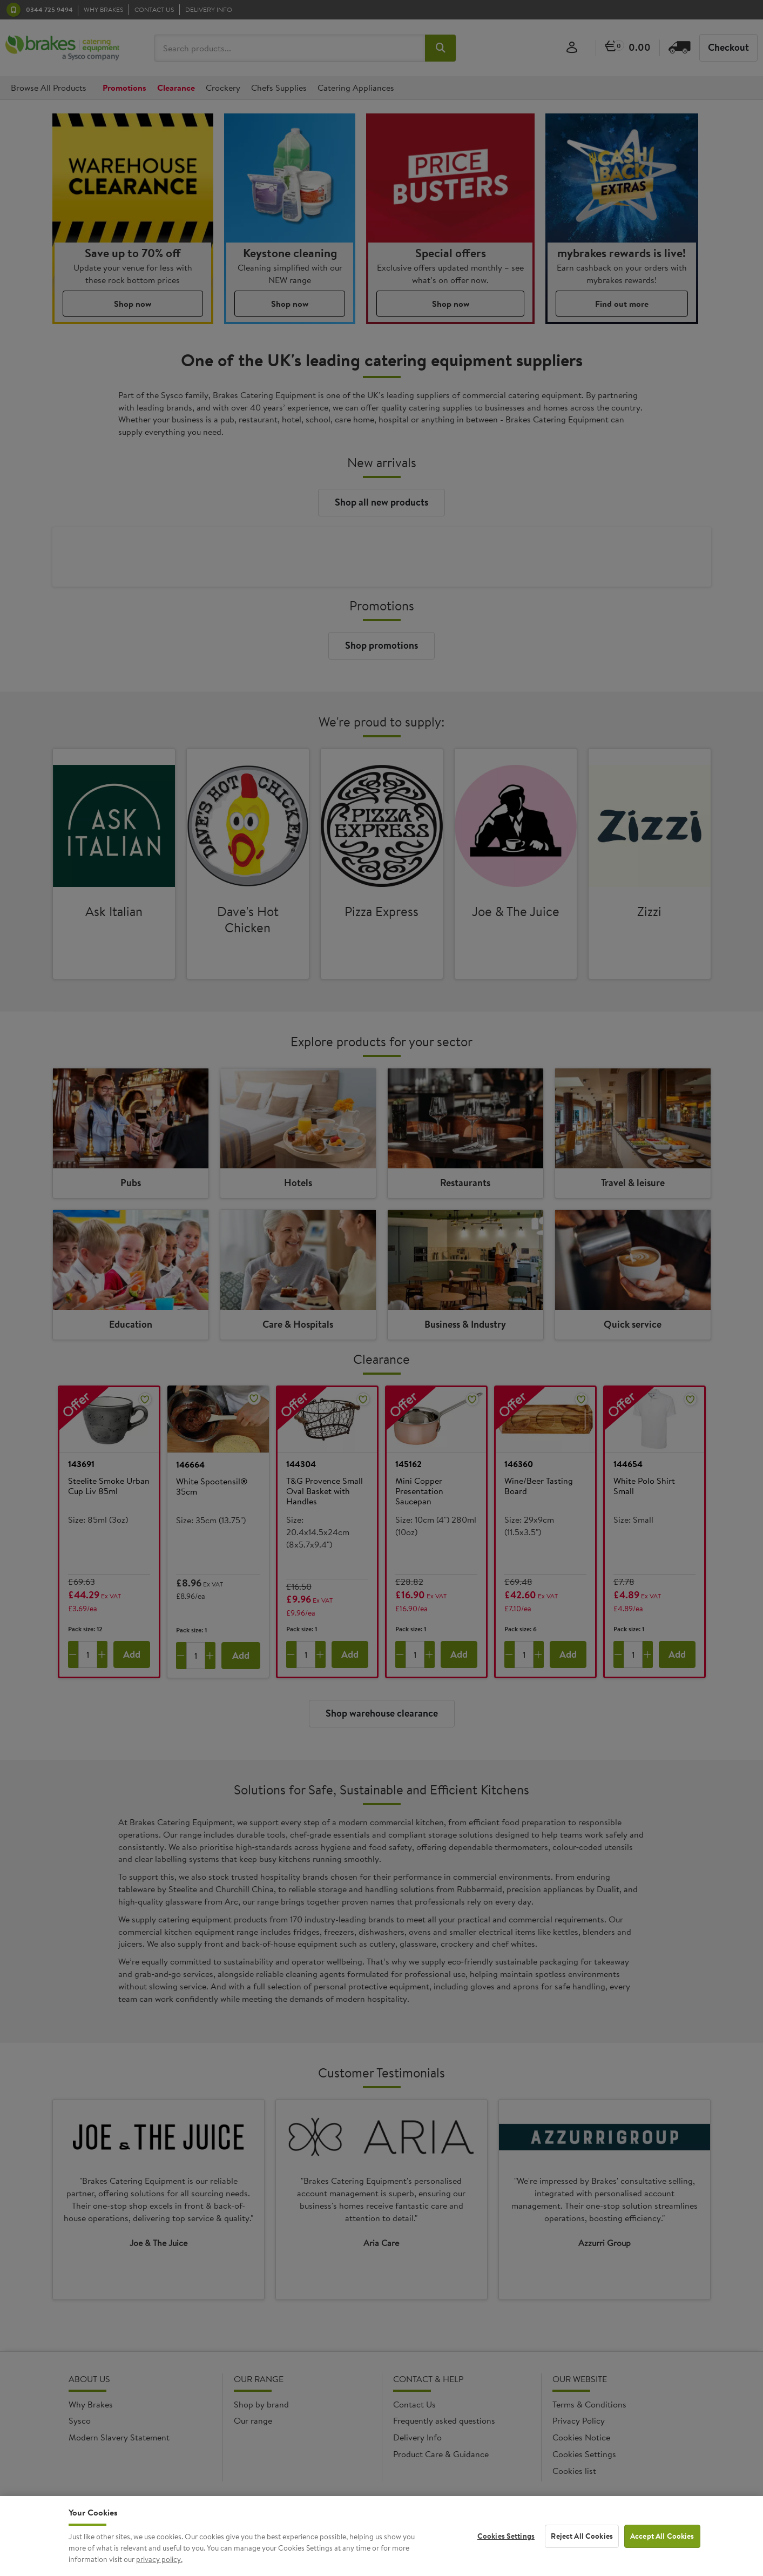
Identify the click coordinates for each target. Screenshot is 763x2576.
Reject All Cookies (582, 2550)
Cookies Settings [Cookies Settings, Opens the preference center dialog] (506, 2550)
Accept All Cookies (662, 2550)
